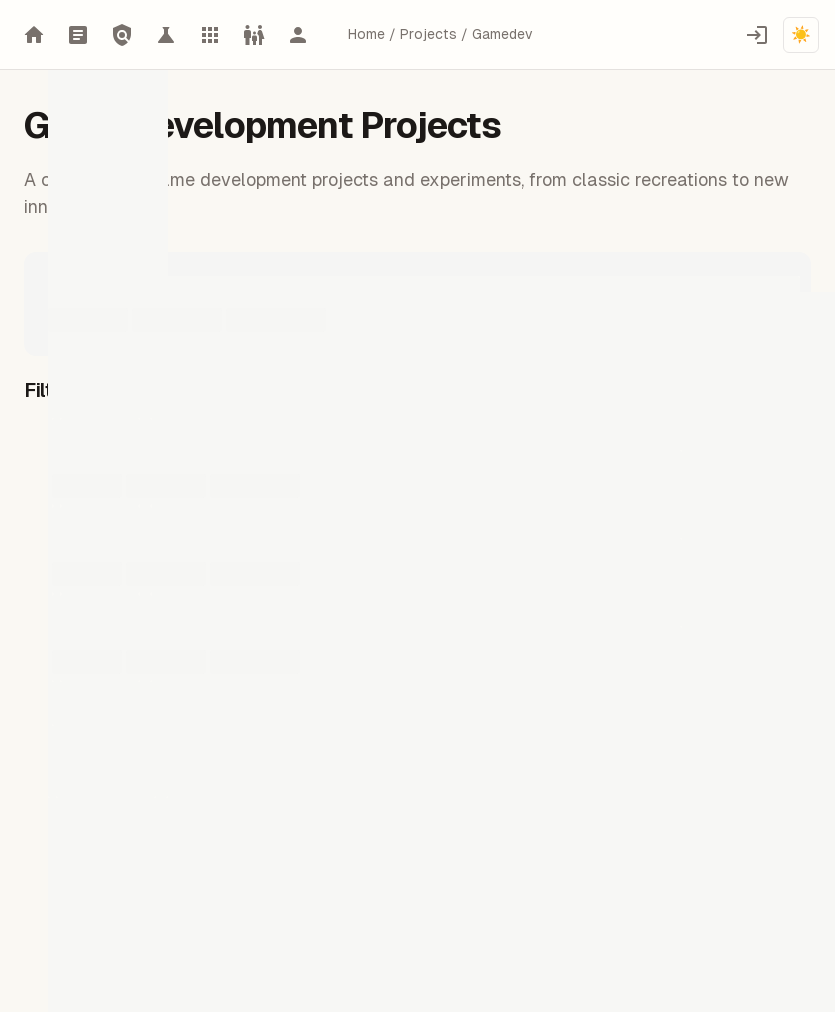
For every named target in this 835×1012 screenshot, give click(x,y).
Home (366, 34)
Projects (428, 34)
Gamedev (502, 34)
